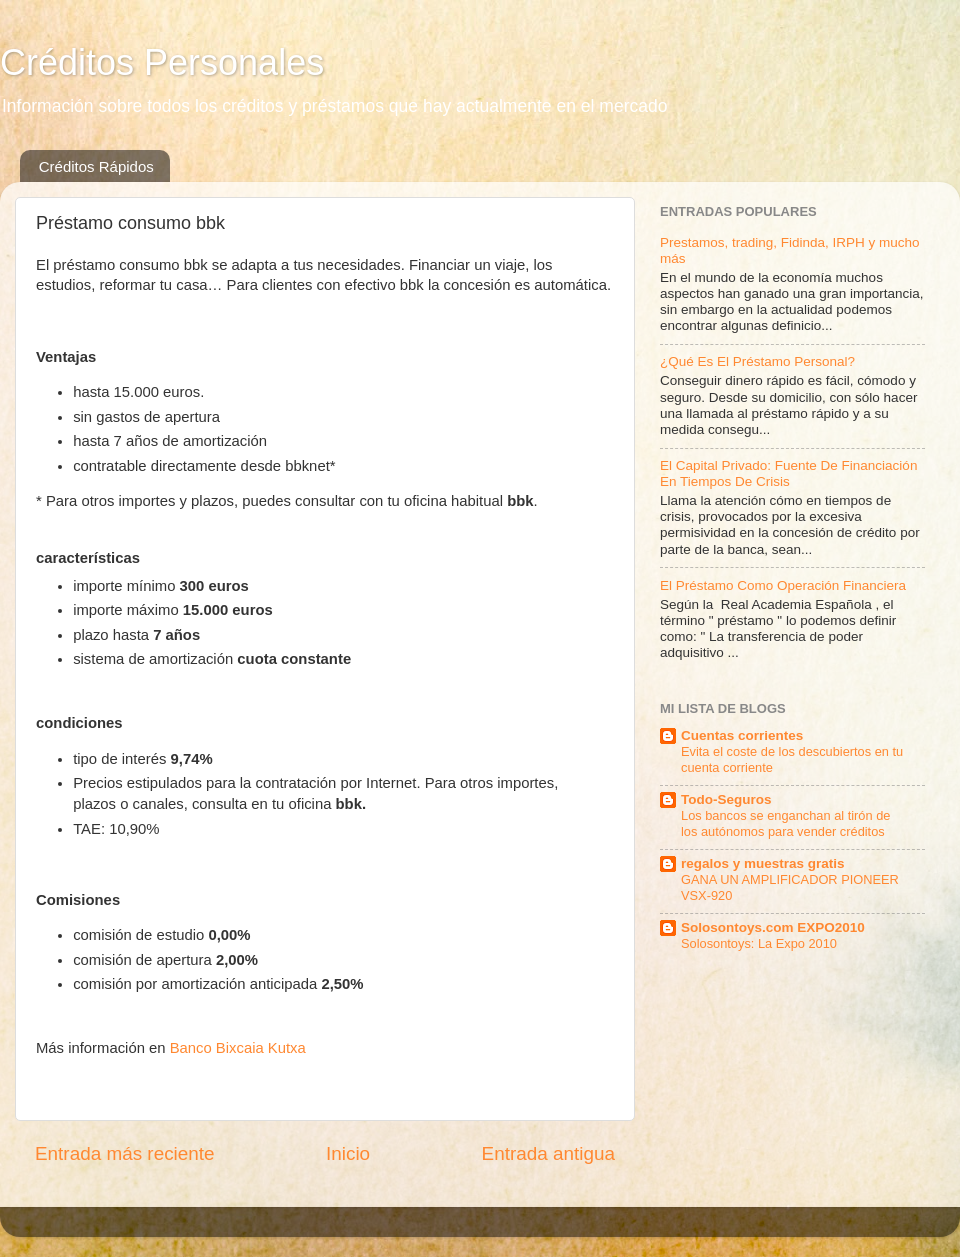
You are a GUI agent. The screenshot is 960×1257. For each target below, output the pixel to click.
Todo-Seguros (726, 799)
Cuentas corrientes (742, 735)
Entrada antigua (548, 1153)
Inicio (348, 1153)
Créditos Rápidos (96, 166)
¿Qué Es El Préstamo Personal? (757, 361)
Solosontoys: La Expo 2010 (759, 943)
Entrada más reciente (125, 1153)
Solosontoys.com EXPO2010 (773, 927)
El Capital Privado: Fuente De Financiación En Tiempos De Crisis (788, 473)
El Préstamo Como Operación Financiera (783, 585)
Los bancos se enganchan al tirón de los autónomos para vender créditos (785, 824)
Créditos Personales (162, 62)
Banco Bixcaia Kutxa (238, 1048)
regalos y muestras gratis (763, 863)
